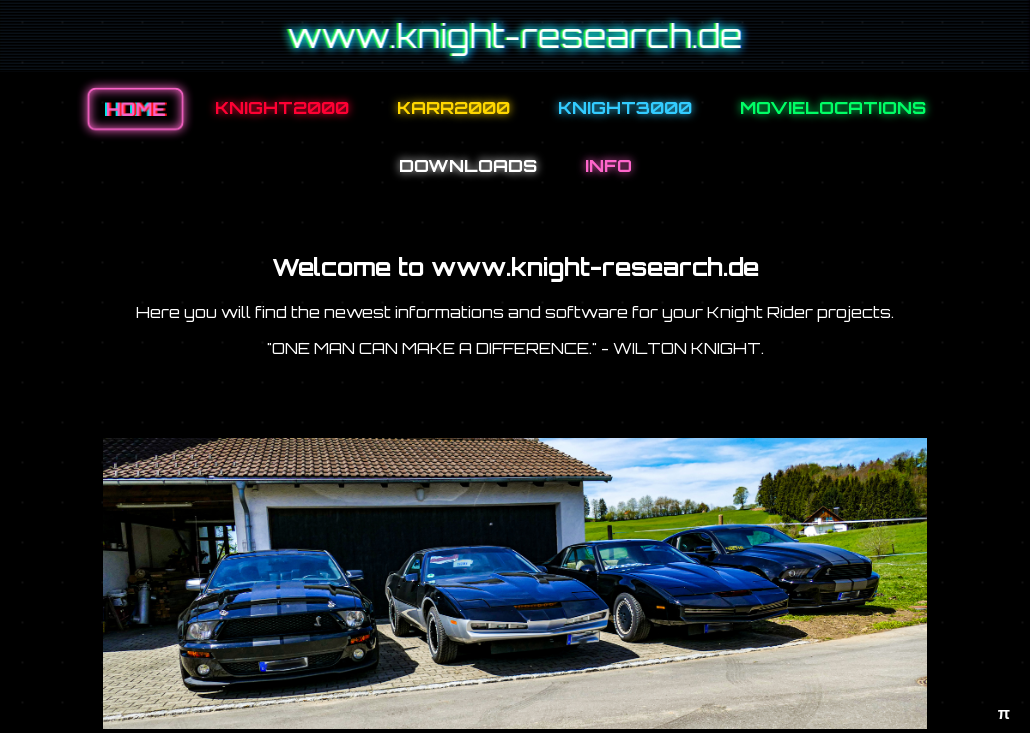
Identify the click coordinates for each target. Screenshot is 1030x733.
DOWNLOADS (468, 165)
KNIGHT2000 (282, 107)
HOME (135, 109)
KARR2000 (453, 107)
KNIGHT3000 (625, 107)
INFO (608, 165)
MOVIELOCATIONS (833, 107)
